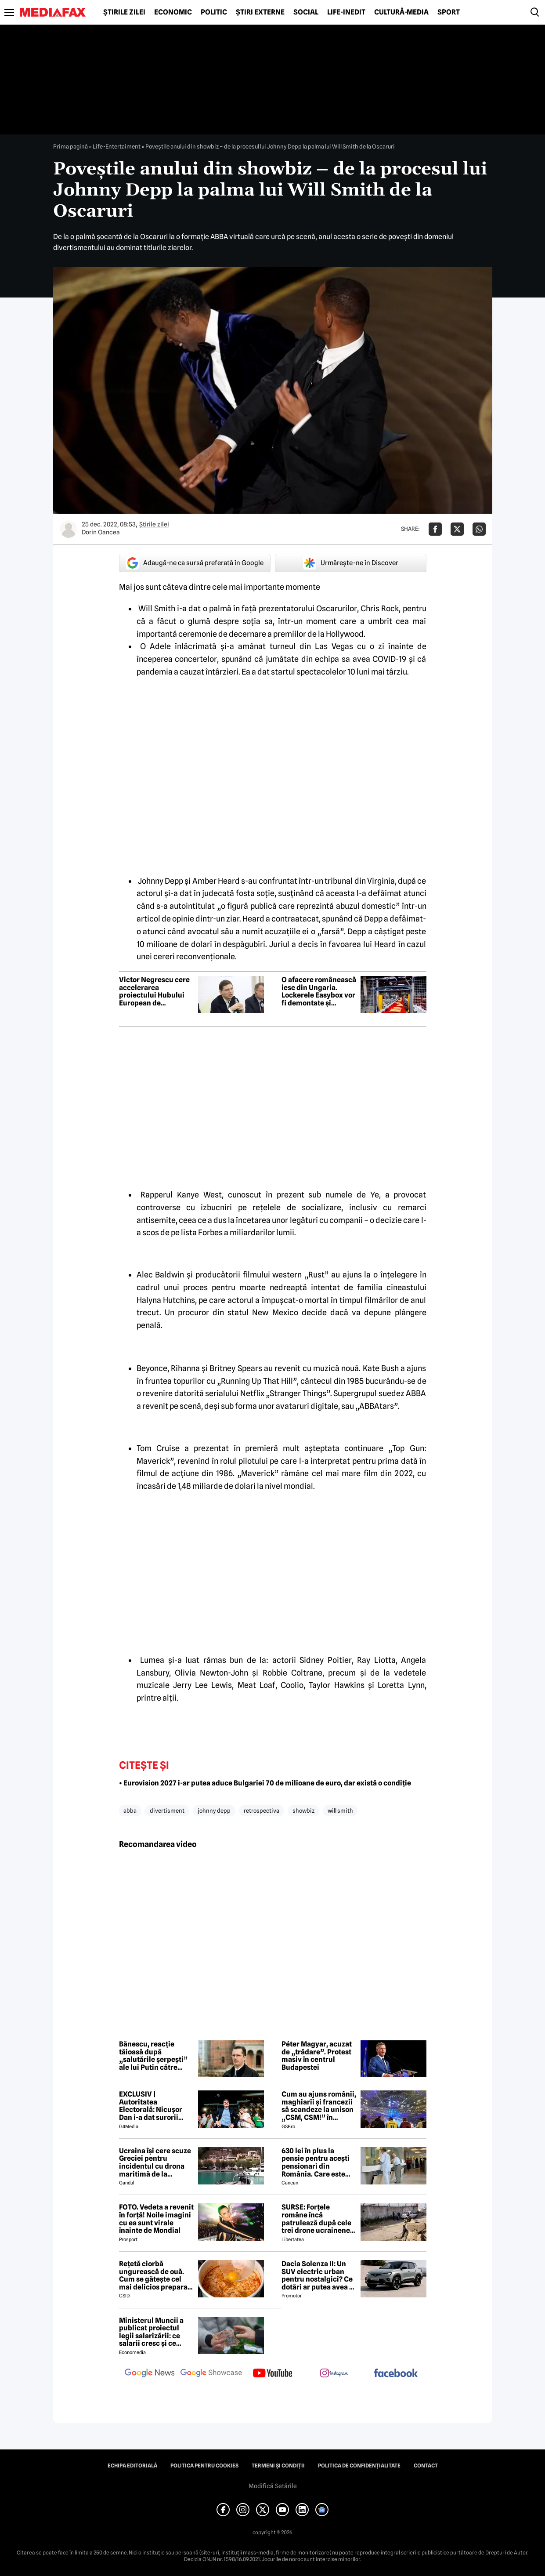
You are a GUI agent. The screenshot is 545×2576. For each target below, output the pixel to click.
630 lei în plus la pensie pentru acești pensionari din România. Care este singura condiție (316, 2162)
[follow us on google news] (149, 2374)
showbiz (303, 1810)
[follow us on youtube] (272, 2374)
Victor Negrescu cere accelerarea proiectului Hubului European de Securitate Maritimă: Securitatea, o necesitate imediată (154, 991)
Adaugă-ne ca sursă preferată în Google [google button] (194, 563)
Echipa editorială (132, 2466)
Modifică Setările (273, 2485)
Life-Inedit (346, 12)
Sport (448, 12)
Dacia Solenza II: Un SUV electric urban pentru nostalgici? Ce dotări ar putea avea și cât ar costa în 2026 (318, 2275)
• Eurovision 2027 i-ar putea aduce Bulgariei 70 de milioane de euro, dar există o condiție (265, 1783)
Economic (173, 12)
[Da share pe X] (457, 529)
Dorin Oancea (101, 532)
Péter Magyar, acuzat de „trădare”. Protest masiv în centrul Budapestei (317, 2055)
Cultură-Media (401, 12)
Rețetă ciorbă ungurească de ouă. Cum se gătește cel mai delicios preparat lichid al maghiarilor (154, 2275)
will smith (340, 1810)
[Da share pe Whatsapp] (479, 529)
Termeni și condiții (278, 2466)
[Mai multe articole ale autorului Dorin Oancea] (68, 529)
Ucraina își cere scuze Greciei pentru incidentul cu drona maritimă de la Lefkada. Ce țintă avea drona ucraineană (155, 2162)
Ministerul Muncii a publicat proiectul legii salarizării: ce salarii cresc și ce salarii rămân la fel (151, 2332)
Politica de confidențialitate (359, 2466)
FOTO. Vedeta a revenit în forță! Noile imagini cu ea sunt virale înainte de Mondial (156, 2218)
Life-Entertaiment (117, 146)
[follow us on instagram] (334, 2374)
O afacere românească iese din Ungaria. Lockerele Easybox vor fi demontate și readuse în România (319, 991)
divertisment (167, 1810)
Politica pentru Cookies (204, 2466)
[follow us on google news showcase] (211, 2374)
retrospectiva (261, 1810)
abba (130, 1810)
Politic (214, 12)
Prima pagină (70, 146)
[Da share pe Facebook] (435, 529)
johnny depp (214, 1810)
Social (305, 12)
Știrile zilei (124, 12)
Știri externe (260, 12)
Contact (426, 2466)
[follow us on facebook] (395, 2374)
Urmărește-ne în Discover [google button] (350, 563)
